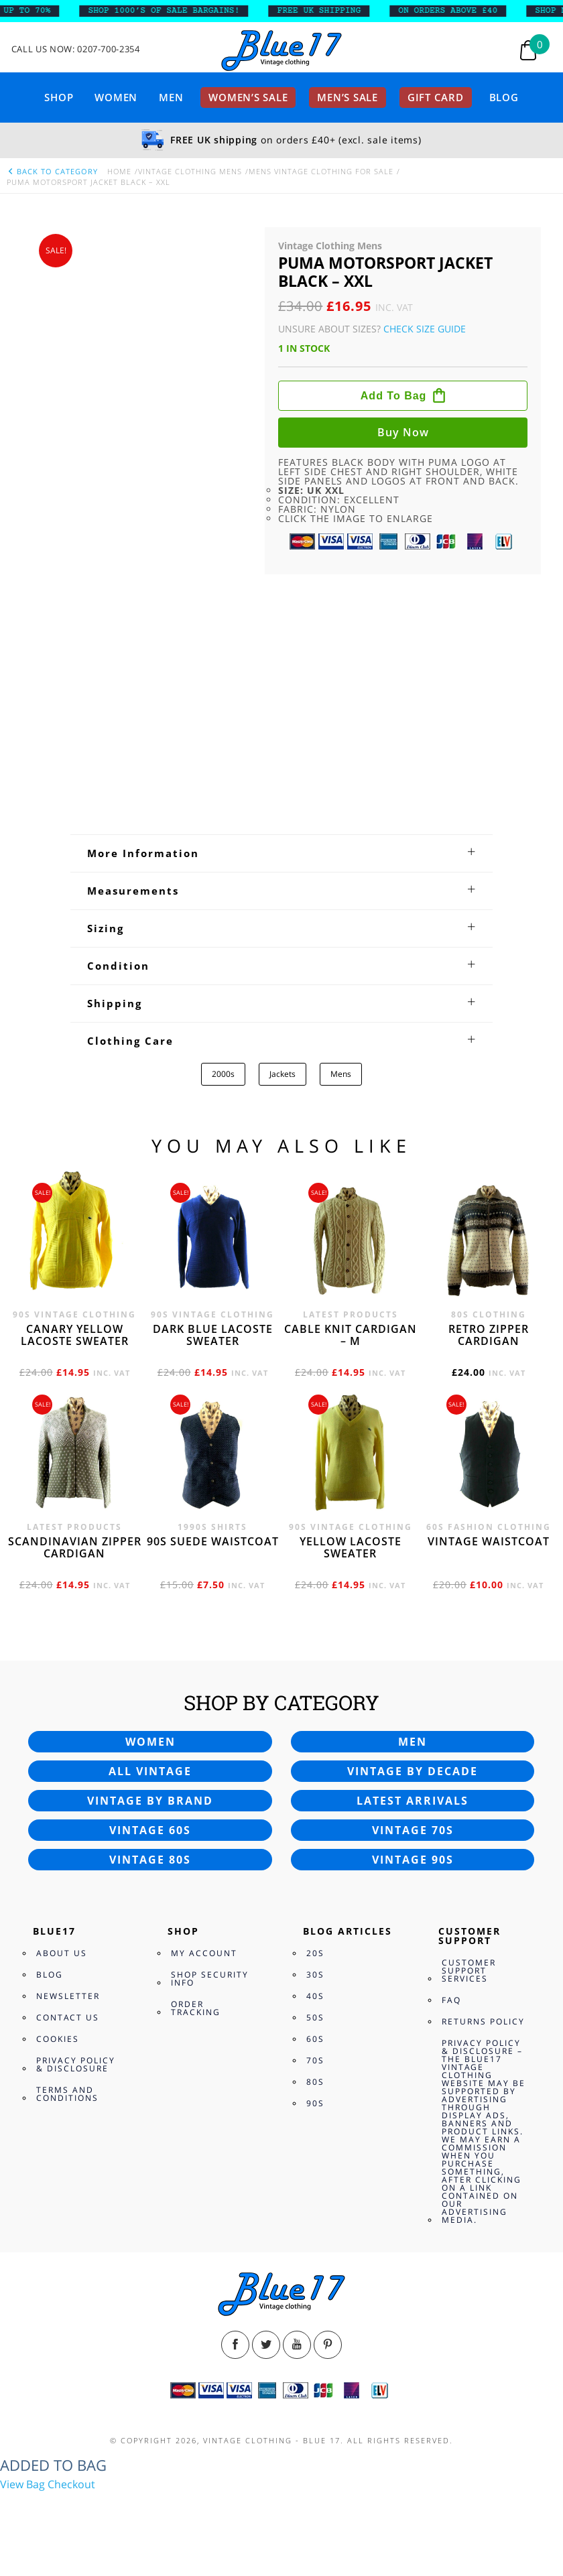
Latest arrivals (412, 1800)
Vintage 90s (413, 1859)
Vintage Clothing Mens (190, 171)
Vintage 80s (150, 1859)
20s (315, 1953)
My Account (204, 1953)
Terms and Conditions (67, 2094)
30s (315, 1974)
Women (116, 97)
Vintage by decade (412, 1771)
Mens (340, 1074)
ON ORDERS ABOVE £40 (457, 10)
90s (315, 2103)
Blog (504, 97)
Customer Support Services (469, 1970)
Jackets (282, 1074)
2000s (223, 1074)
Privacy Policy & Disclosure (75, 2064)
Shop (58, 97)
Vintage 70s (413, 1830)
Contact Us (67, 2017)
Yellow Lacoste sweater (350, 1547)
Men (171, 97)
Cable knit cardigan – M (350, 1335)
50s (315, 2017)
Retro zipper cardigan (488, 1335)
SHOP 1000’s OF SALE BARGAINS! (173, 10)
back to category (52, 171)
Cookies (57, 2039)
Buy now (403, 432)
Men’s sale (347, 97)
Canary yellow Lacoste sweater (75, 1335)
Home (119, 171)
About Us (61, 1953)
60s (315, 2039)
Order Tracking (196, 2008)
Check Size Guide (424, 328)
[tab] (281, 853)
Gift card (436, 97)
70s (315, 2060)
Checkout (71, 2484)
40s (315, 1996)
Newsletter (68, 1996)
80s (315, 2081)
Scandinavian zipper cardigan (74, 1547)
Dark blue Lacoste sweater (213, 1335)
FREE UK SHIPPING (329, 10)
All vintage (150, 1771)
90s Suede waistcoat (213, 1541)
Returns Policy (483, 2021)
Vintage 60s (150, 1830)
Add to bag (394, 395)
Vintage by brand (150, 1800)
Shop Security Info (210, 1978)
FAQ (451, 2000)
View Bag (22, 2484)
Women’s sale (248, 97)
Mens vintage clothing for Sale (321, 171)
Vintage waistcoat (489, 1541)
